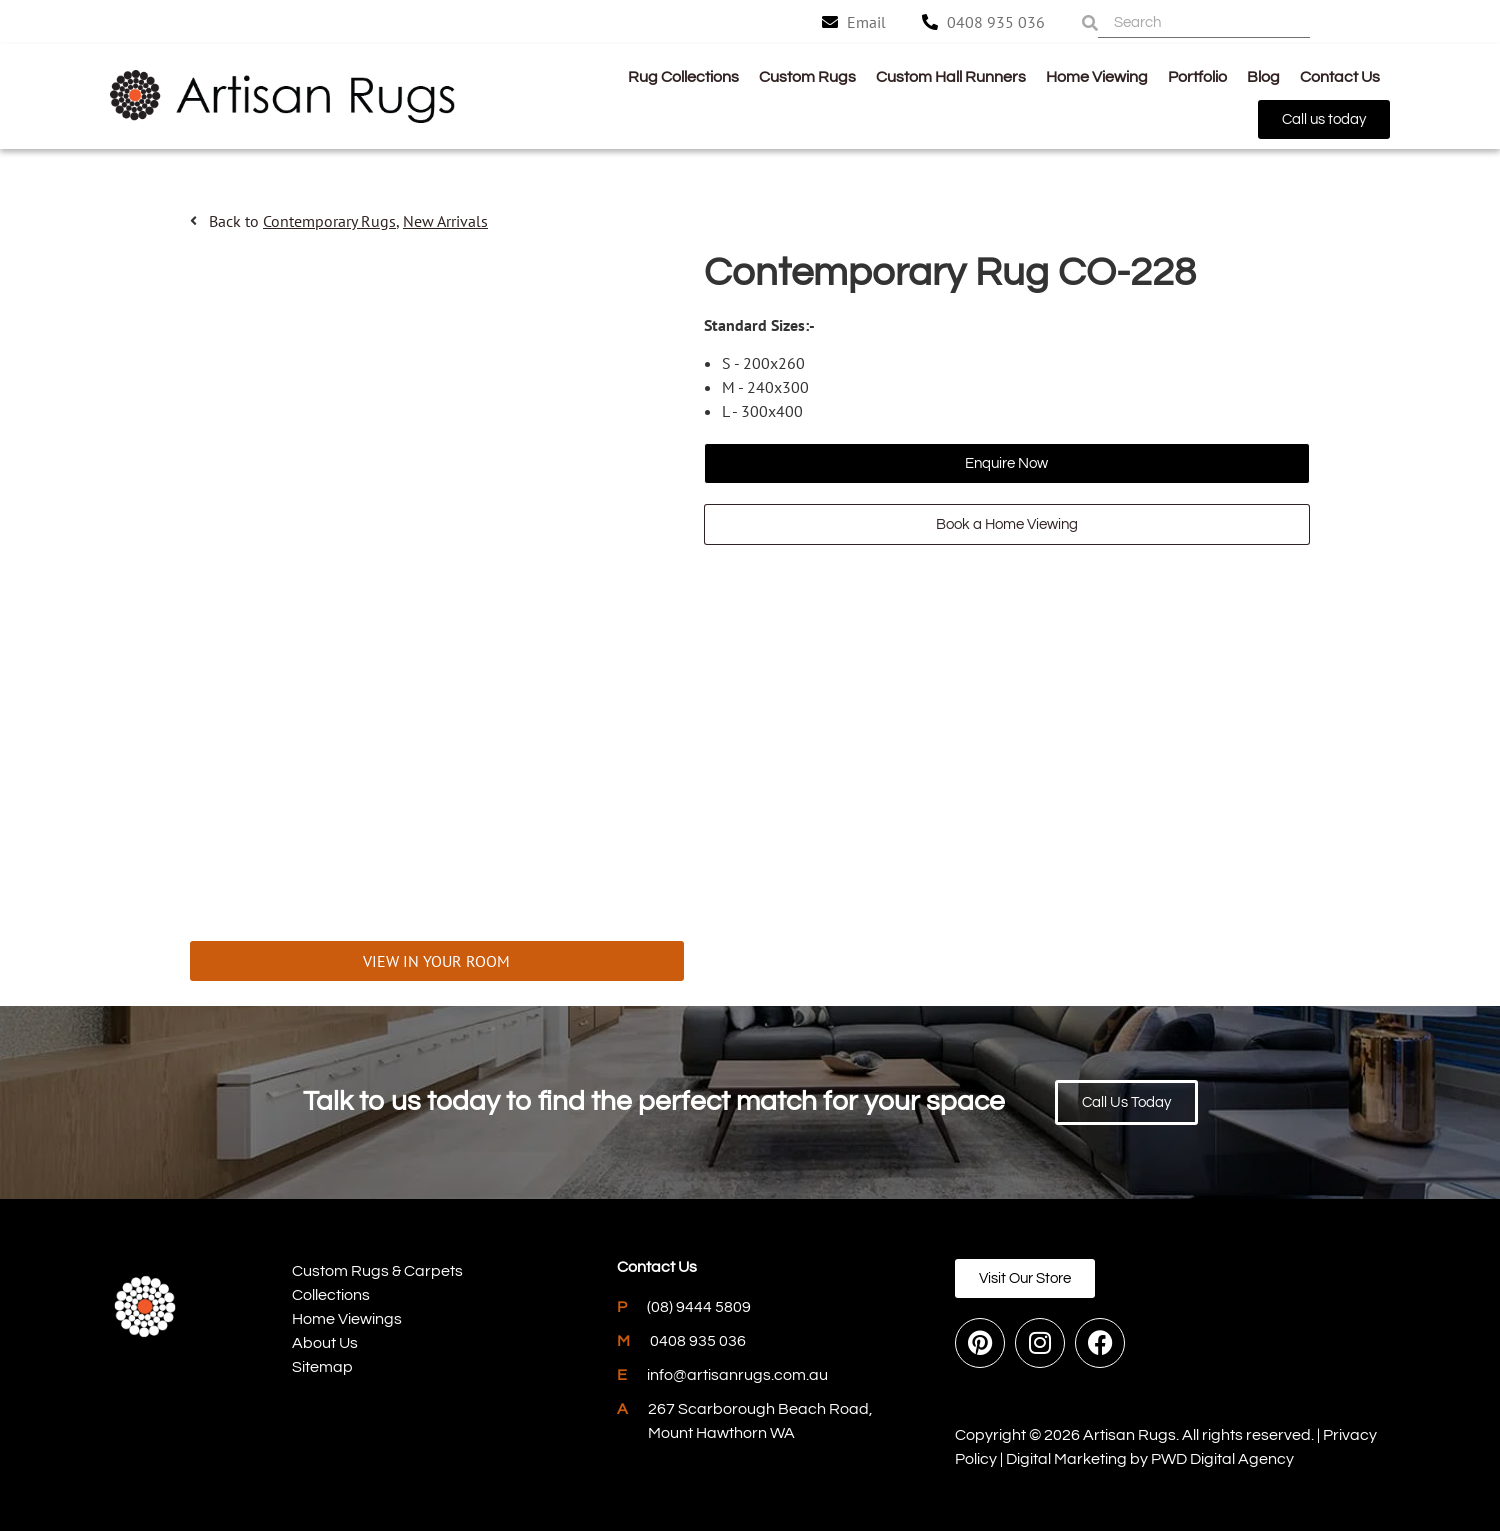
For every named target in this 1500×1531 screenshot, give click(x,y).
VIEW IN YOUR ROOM (436, 961)
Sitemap (322, 1367)
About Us (325, 1343)
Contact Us (1340, 77)
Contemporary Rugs (329, 221)
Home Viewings (347, 1319)
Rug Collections (683, 77)
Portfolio (1197, 77)
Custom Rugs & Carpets (377, 1271)
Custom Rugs (807, 77)
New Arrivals (445, 221)
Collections (331, 1295)
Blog (1263, 77)
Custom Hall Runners (951, 77)
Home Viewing (1097, 77)
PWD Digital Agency (1222, 1459)
